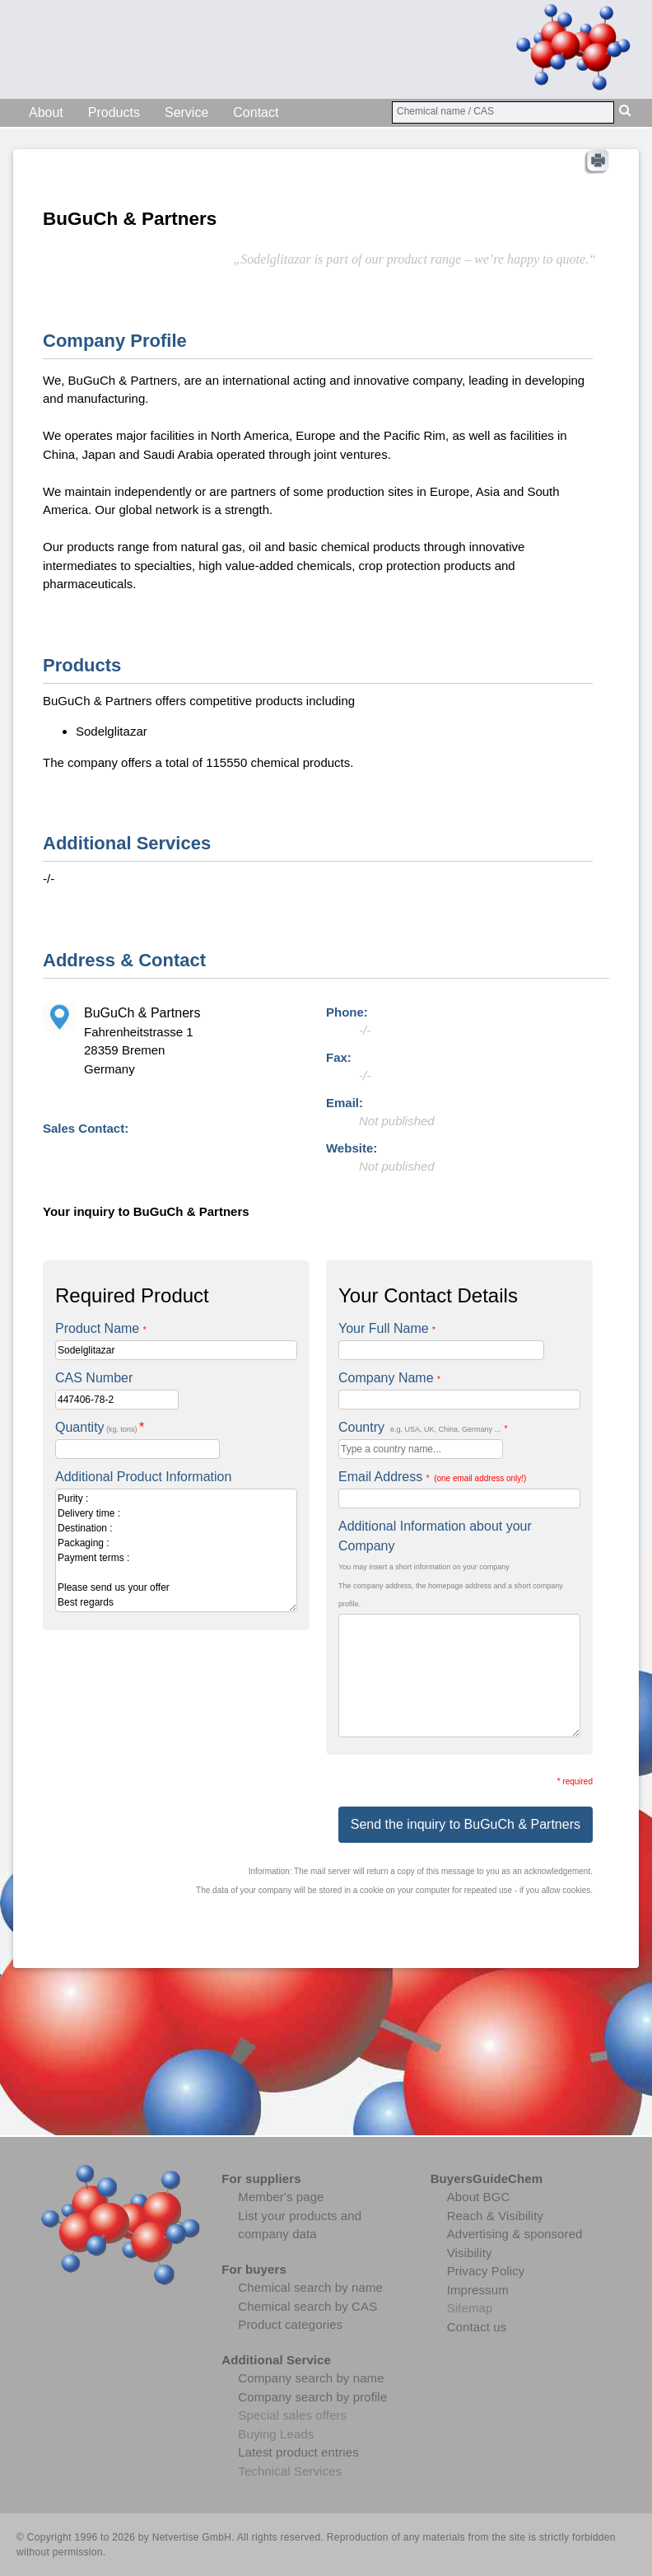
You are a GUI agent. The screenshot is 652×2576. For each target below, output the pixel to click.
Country (422, 1427)
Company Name (389, 1378)
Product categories (290, 2324)
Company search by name (311, 2378)
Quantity (99, 1427)
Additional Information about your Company (435, 1536)
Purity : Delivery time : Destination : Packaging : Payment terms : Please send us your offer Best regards (176, 1550)
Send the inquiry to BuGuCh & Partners (465, 1824)
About (46, 112)
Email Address (432, 1477)
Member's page (281, 2197)
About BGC (478, 2197)
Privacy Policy (486, 2271)
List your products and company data (299, 2225)
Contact (255, 112)
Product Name (101, 1328)
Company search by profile (312, 2397)
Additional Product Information (143, 1477)
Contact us (477, 2327)
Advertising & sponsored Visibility (515, 2243)
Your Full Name (386, 1328)
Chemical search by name (310, 2287)
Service (186, 112)
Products (114, 112)
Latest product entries (298, 2452)
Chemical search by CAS (307, 2306)
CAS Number (94, 1378)
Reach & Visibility (495, 2216)
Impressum (478, 2290)
